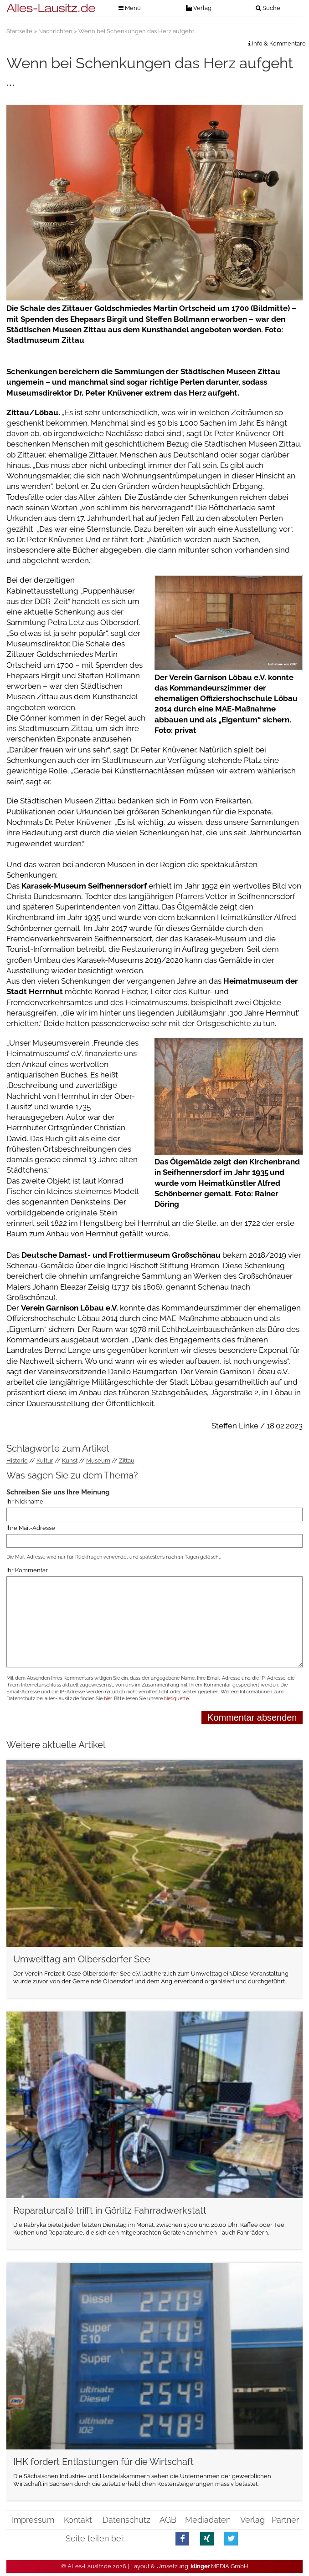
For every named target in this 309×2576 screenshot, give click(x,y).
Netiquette (176, 1699)
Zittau (126, 1460)
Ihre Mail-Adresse (30, 1527)
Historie (17, 1460)
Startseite (19, 31)
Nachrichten (55, 31)
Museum (98, 1460)
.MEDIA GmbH (219, 2566)
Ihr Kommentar (27, 1569)
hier (108, 1699)
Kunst (69, 1460)
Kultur (44, 1460)
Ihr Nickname (24, 1501)
